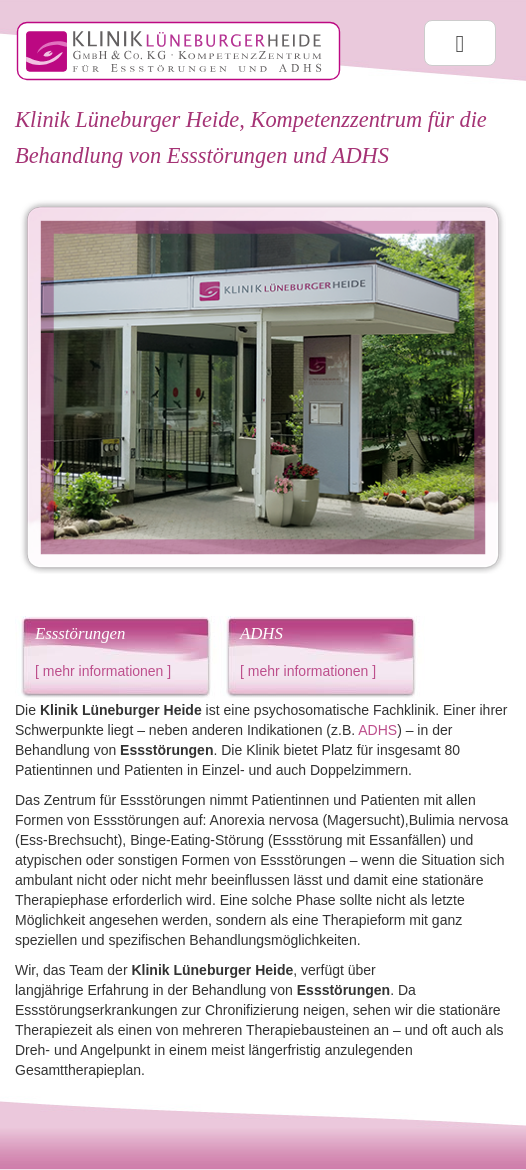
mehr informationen (103, 671)
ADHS (377, 730)
